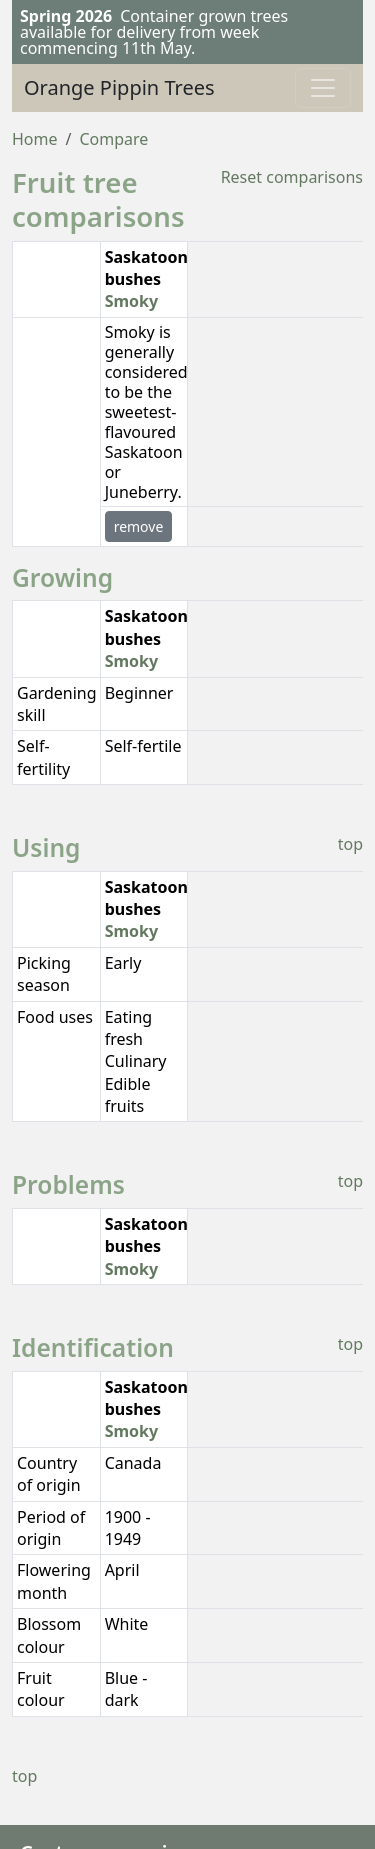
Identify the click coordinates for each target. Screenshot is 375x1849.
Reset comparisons (292, 177)
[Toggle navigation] (323, 88)
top (350, 844)
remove (139, 526)
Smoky (131, 301)
